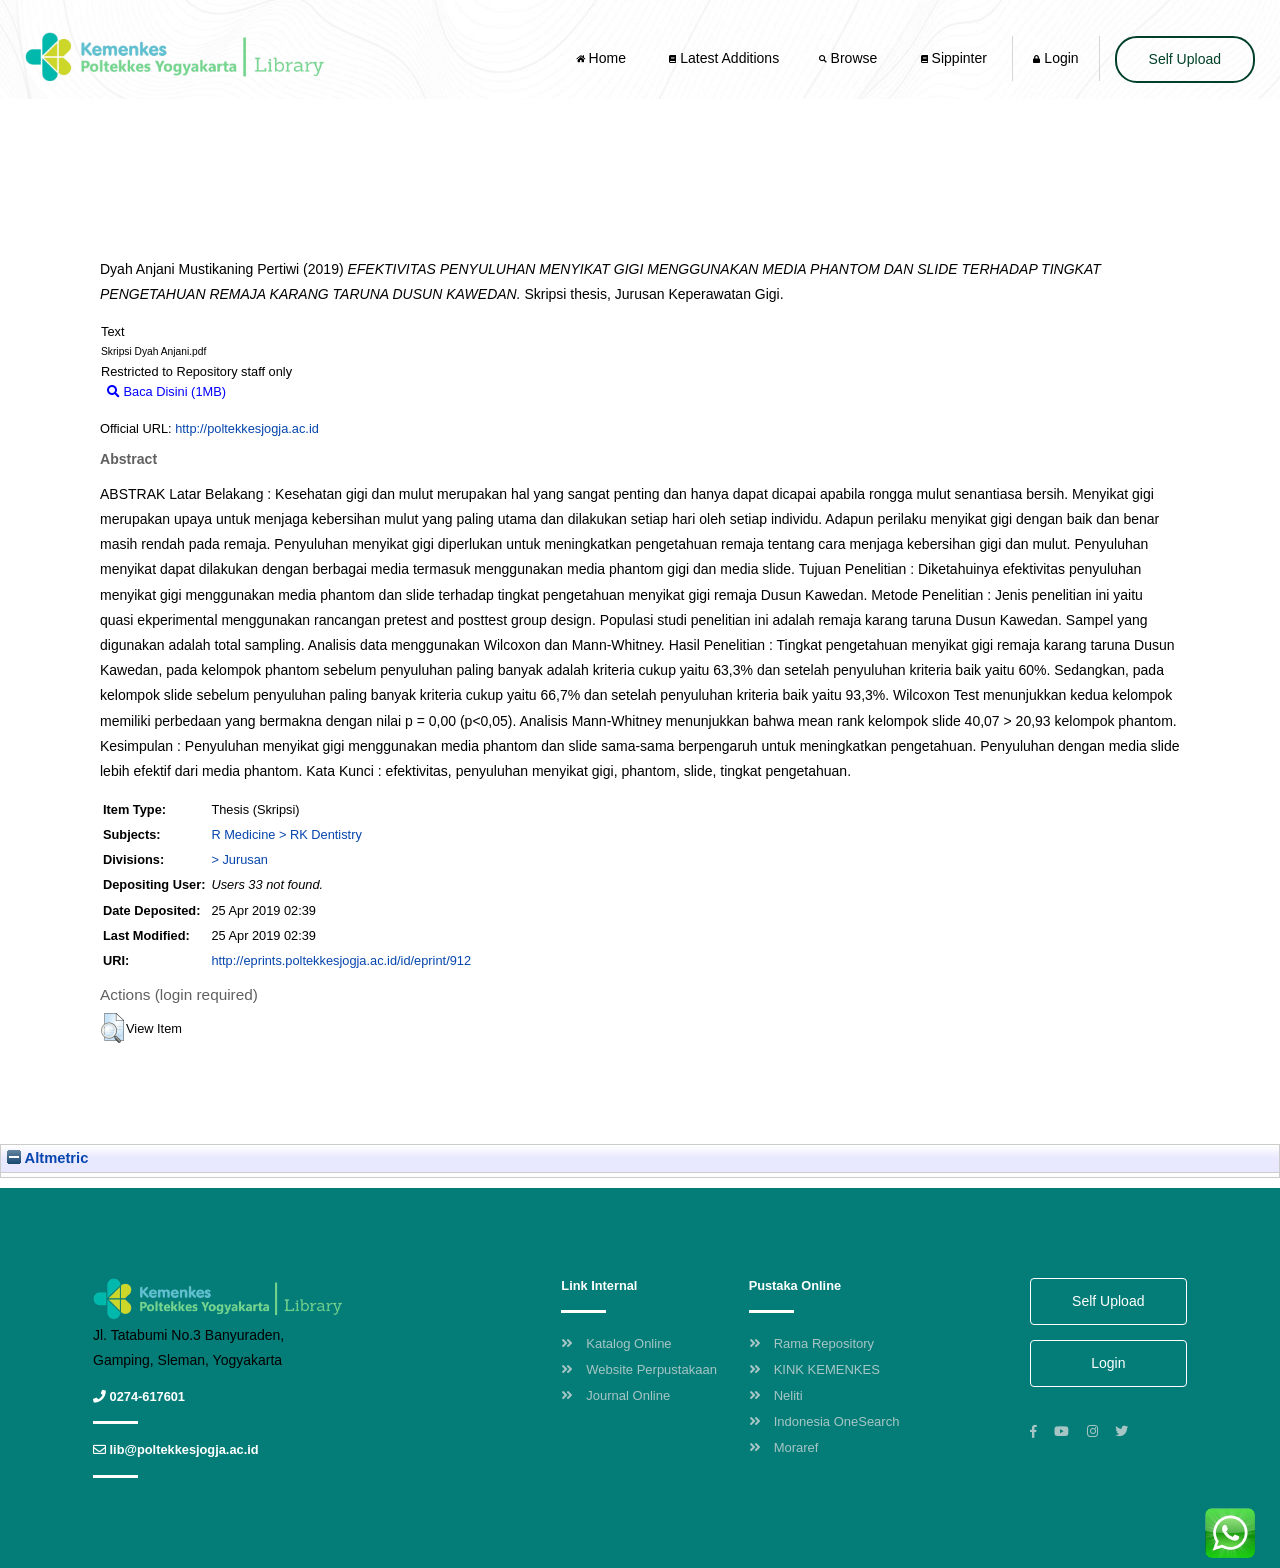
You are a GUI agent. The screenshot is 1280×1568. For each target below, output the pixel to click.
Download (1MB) (283, 391)
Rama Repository (811, 1343)
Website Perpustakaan (639, 1369)
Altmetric (47, 1158)
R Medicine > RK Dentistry (286, 834)
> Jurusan (239, 859)
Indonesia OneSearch (824, 1421)
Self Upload (1185, 59)
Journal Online (615, 1395)
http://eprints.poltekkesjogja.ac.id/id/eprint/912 (341, 960)
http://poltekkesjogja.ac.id (247, 428)
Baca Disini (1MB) (166, 391)
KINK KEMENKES (814, 1369)
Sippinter (954, 58)
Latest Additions (724, 58)
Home (603, 58)
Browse (850, 58)
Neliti (776, 1395)
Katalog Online (616, 1343)
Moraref (784, 1447)
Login (1055, 58)
